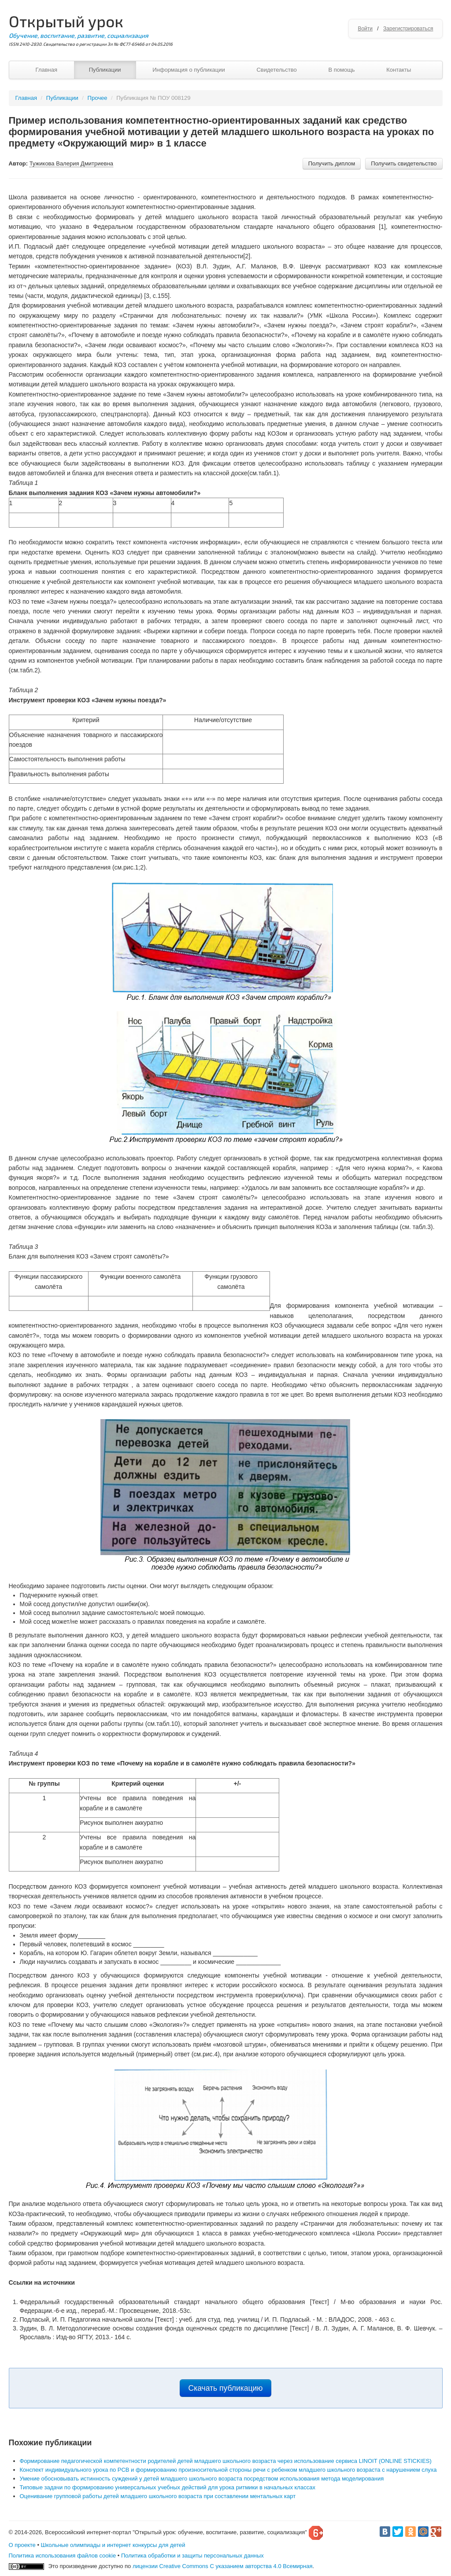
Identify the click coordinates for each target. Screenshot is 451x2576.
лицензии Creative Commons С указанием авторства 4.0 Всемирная (223, 2566)
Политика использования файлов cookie (62, 2555)
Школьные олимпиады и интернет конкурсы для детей (113, 2545)
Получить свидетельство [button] (403, 163)
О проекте (22, 2545)
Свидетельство (276, 69)
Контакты (398, 69)
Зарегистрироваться (408, 29)
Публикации (105, 69)
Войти (365, 29)
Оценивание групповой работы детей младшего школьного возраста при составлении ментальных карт (158, 2496)
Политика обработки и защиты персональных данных (192, 2555)
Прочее (97, 98)
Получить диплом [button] (331, 163)
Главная (46, 69)
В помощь (341, 69)
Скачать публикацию (226, 2388)
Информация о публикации (188, 69)
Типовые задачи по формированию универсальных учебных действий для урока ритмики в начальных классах (167, 2487)
